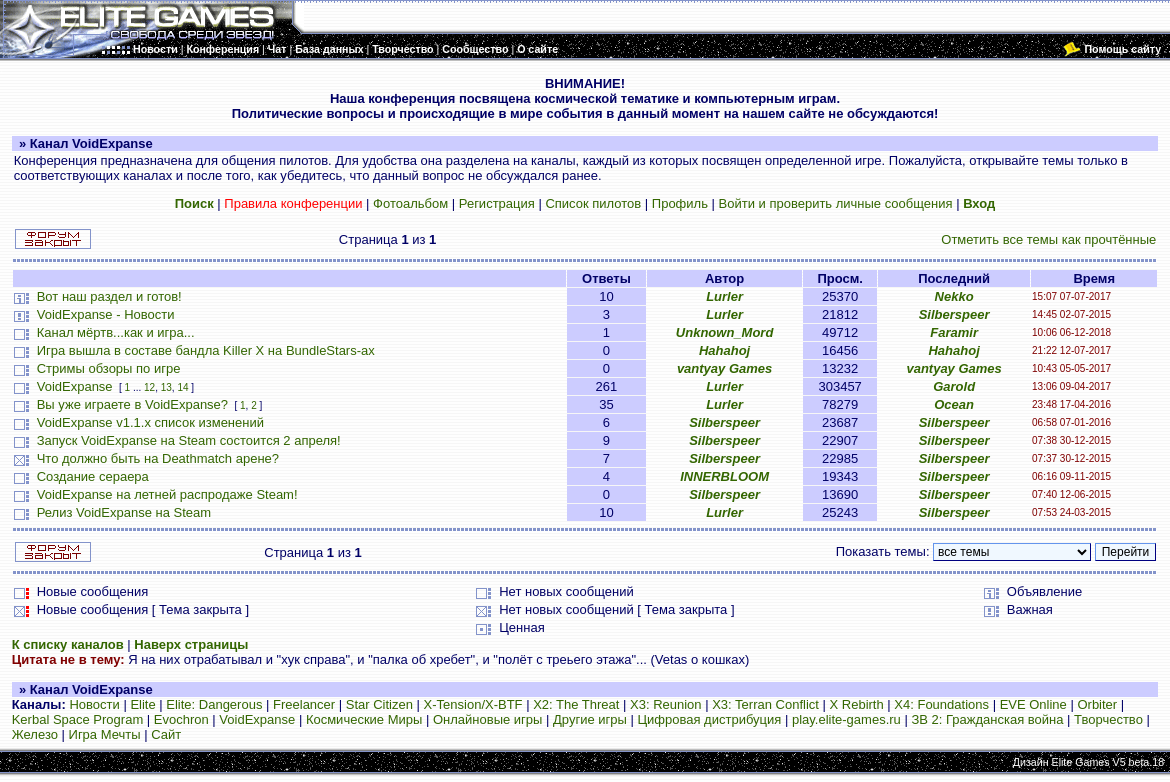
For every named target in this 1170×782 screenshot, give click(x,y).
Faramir (954, 332)
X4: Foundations (941, 704)
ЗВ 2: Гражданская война (987, 719)
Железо (35, 734)
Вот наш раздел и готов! (109, 296)
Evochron (181, 719)
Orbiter (1097, 704)
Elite (142, 704)
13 (166, 387)
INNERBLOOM (724, 476)
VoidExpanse (75, 386)
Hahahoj (724, 350)
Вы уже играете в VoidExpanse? (132, 404)
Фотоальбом (410, 203)
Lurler (724, 296)
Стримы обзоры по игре (109, 368)
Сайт (166, 734)
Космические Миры (364, 719)
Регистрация (497, 203)
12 (149, 387)
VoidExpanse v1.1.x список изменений (150, 422)
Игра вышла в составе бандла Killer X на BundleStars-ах (206, 350)
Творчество (1108, 719)
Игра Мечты (105, 734)
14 (182, 387)
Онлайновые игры (487, 719)
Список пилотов (593, 203)
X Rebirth (857, 704)
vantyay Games (724, 368)
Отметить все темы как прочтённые (1048, 239)
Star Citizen (379, 704)
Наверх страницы (191, 644)
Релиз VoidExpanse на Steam (124, 512)
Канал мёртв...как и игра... (116, 332)
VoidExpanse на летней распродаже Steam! (167, 494)
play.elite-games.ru (846, 719)
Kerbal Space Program (78, 719)
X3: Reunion (666, 704)
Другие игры (590, 719)
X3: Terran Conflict (765, 704)
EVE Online (1033, 704)
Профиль (680, 203)
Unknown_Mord (725, 332)
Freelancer (304, 704)
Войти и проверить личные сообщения (836, 203)
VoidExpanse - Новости (106, 314)
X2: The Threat (576, 704)
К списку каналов (68, 644)
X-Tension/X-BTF (473, 704)
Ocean (954, 404)
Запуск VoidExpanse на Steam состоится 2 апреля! (189, 440)
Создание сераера (93, 476)
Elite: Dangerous (214, 704)
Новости (94, 704)
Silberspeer (954, 314)
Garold (954, 386)
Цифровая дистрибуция (709, 719)
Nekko (954, 296)
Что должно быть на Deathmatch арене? (158, 458)
